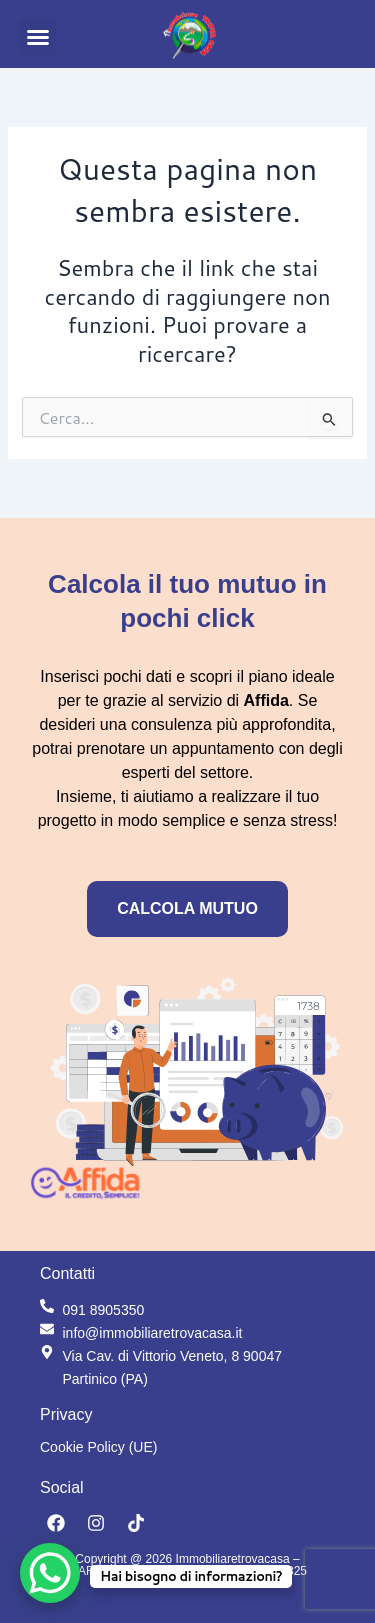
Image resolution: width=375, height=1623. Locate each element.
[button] (38, 37)
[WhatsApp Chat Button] (50, 1573)
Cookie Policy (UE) (98, 1447)
